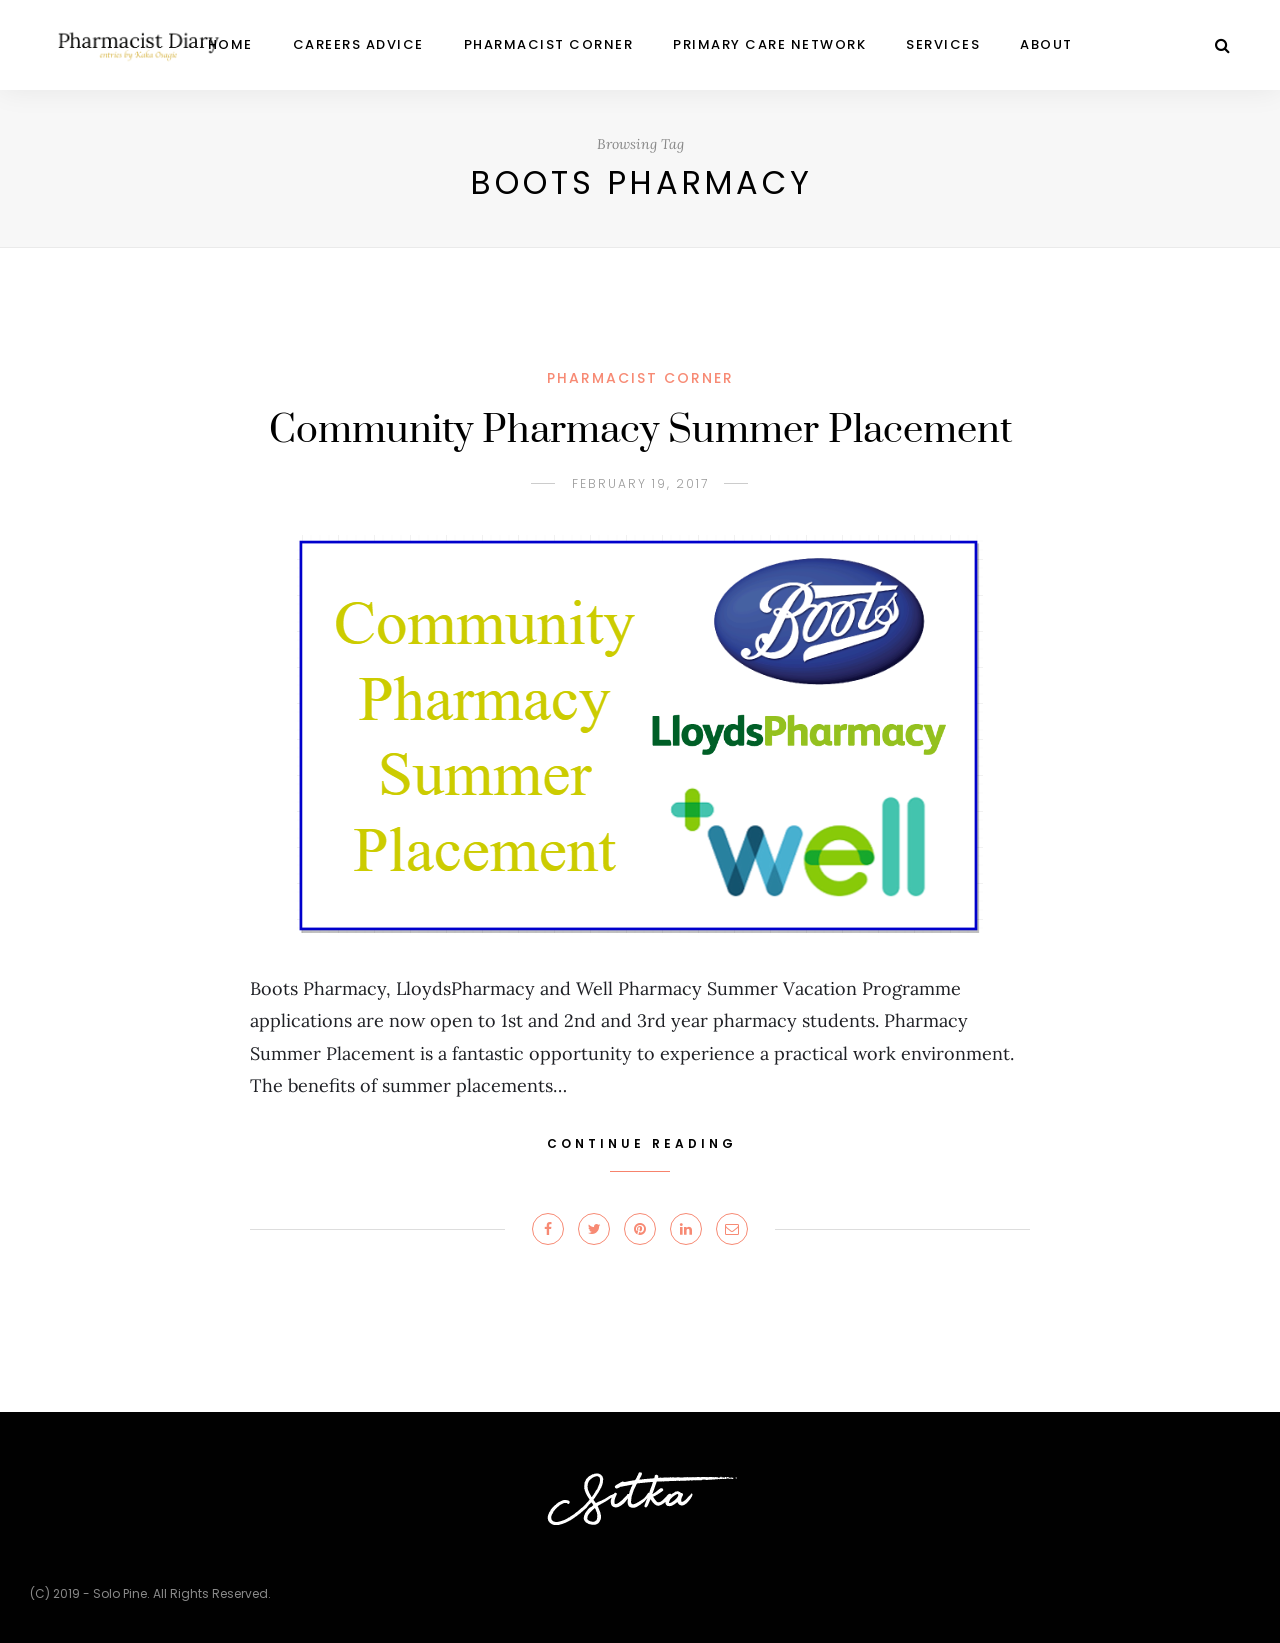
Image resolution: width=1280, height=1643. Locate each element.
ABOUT (1046, 44)
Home (230, 44)
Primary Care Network (769, 44)
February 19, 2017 (640, 483)
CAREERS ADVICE (358, 44)
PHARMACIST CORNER (549, 44)
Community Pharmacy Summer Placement (640, 430)
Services (943, 44)
